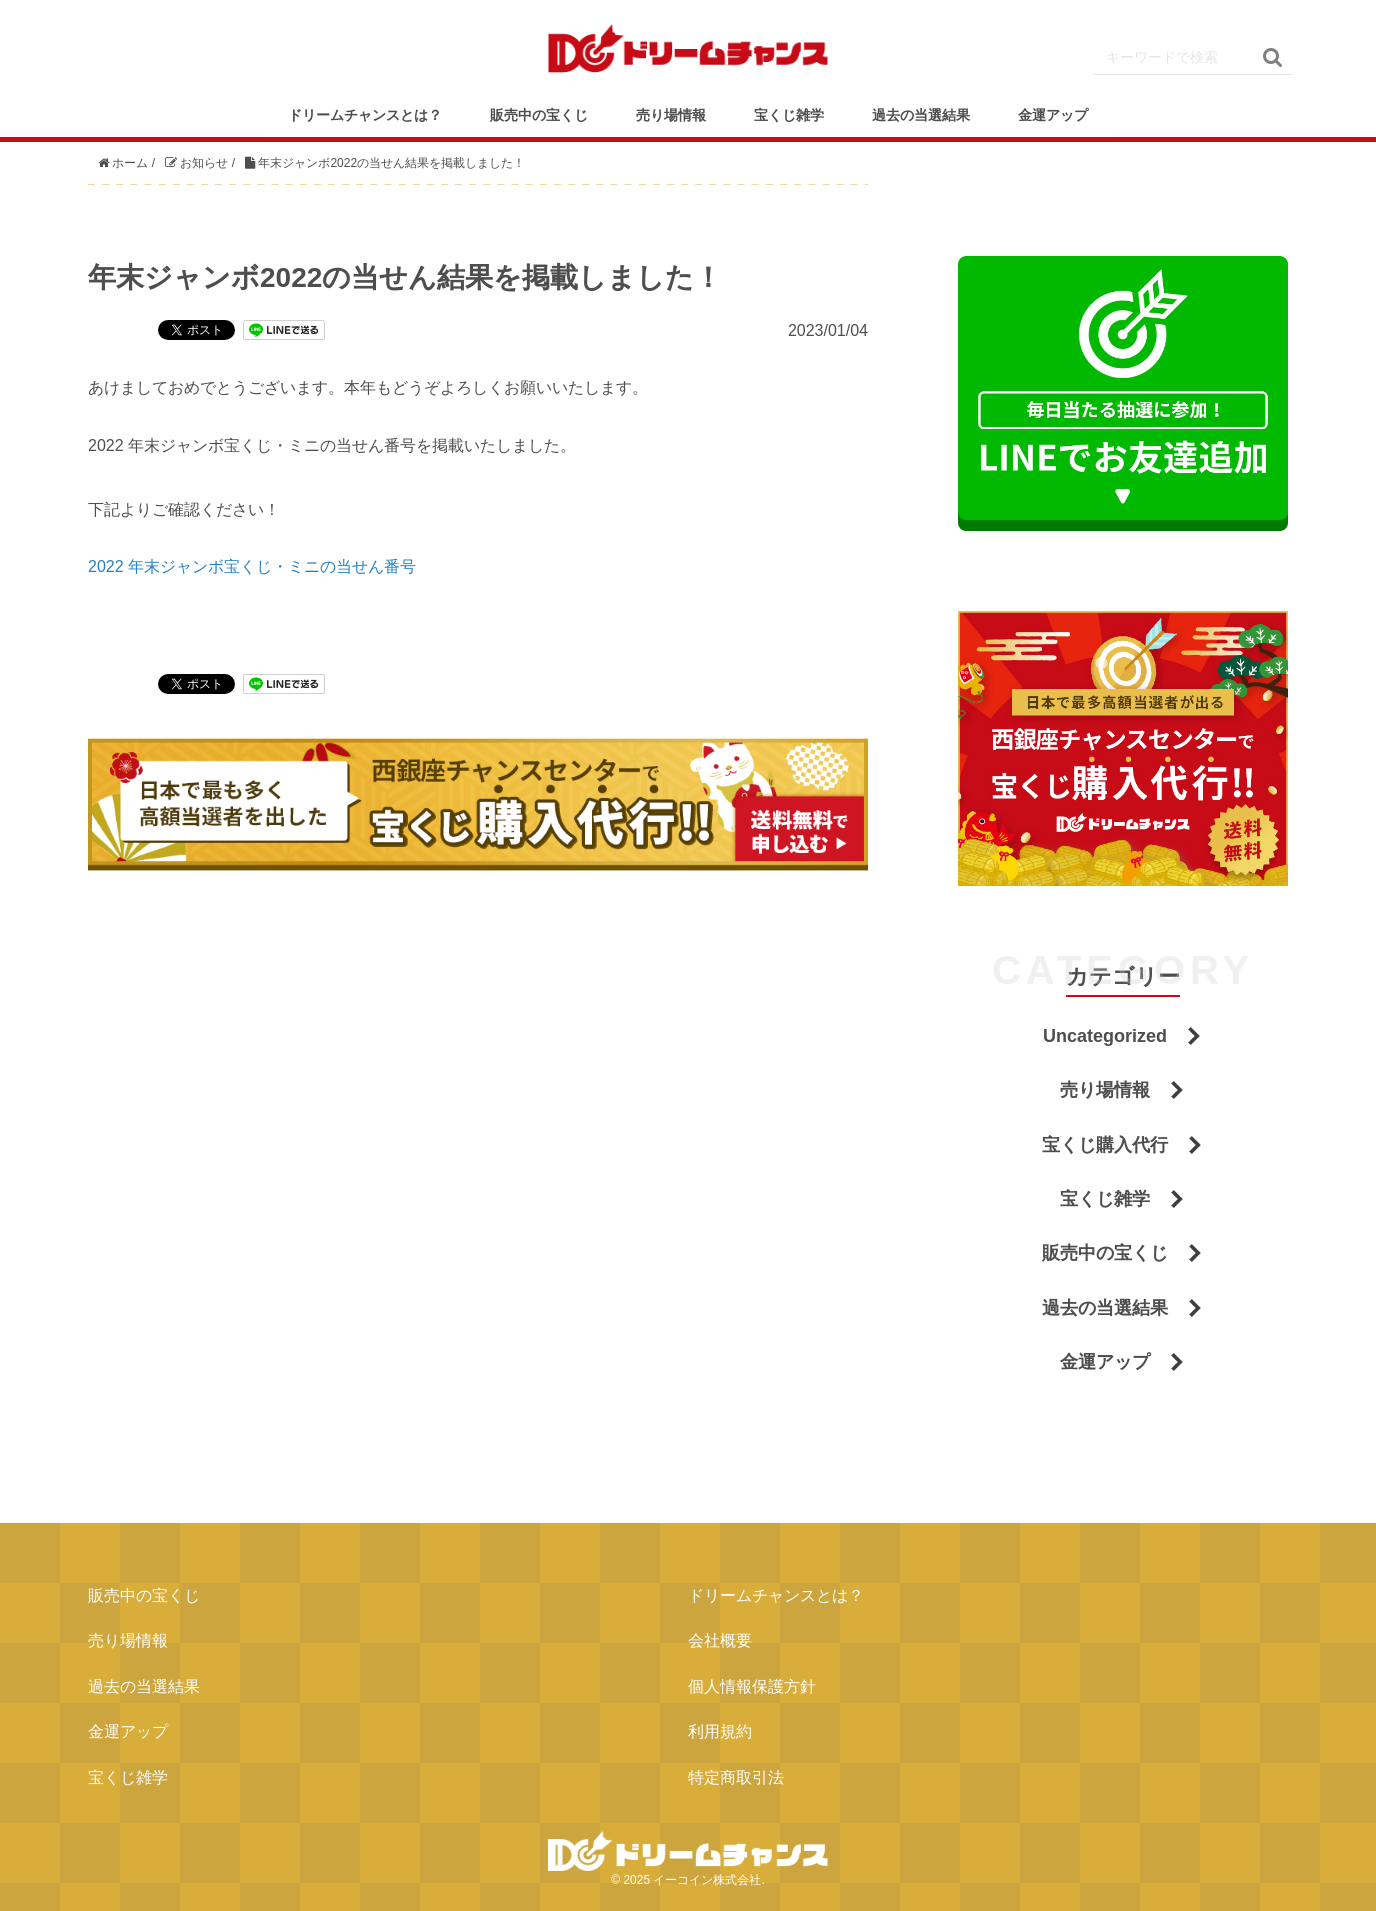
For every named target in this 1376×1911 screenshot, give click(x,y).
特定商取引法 (736, 1777)
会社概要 (720, 1640)
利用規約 (720, 1731)
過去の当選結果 (921, 115)
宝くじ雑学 (789, 115)
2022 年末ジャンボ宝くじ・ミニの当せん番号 (252, 566)
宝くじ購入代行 (1105, 1145)
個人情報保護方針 (752, 1686)
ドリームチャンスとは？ (365, 115)
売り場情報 (671, 115)
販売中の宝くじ (539, 115)
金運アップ (1053, 115)
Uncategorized (1105, 1036)
